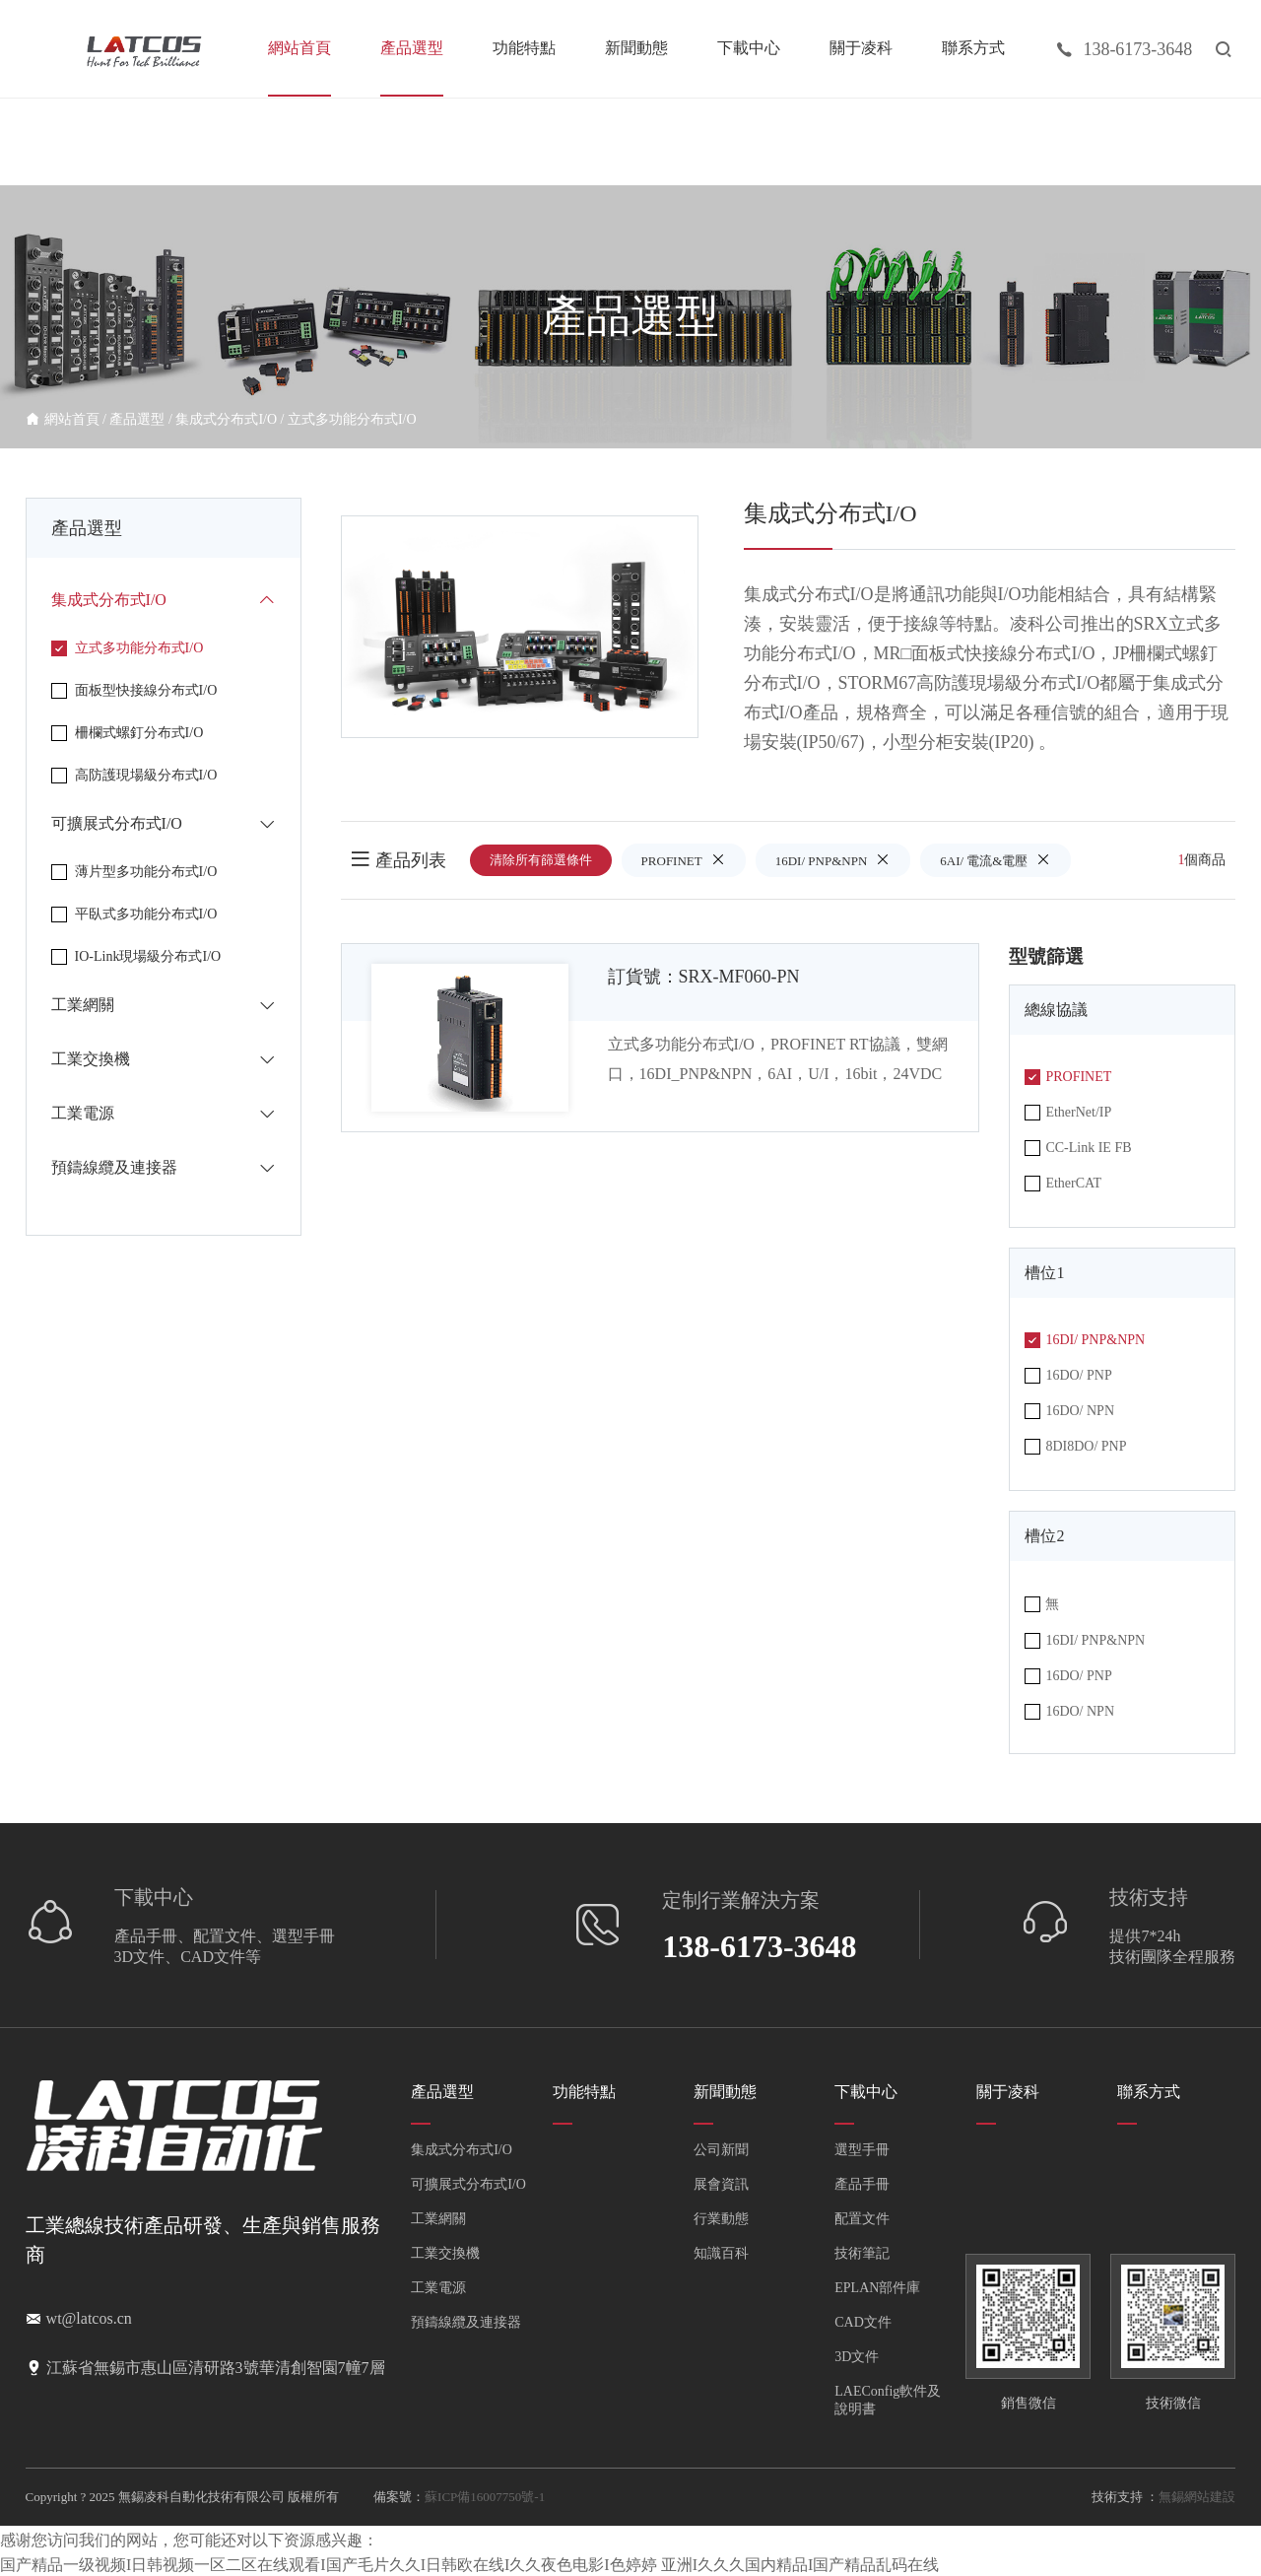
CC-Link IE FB (1078, 1148)
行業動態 (721, 2218)
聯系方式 (973, 47)
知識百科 (721, 2253)
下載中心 (748, 47)
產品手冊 (862, 2184)
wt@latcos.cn (89, 2318)
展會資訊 (721, 2184)
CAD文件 (863, 2322)
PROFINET (683, 859)
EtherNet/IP (1068, 1112)
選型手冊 (862, 2149)
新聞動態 (636, 47)
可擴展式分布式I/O (468, 2184)
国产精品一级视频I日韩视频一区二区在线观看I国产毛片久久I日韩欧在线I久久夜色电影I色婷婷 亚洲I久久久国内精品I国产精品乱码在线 (469, 2564)
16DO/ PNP (1068, 1376)
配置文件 (862, 2218)
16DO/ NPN (1069, 1411)
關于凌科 (861, 47)
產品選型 (411, 47)
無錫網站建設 (1197, 2496)
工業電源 (438, 2287)
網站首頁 (299, 47)
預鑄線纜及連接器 (466, 2322)
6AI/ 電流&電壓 (995, 859)
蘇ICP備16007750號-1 (485, 2496)
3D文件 (856, 2356)
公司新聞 (721, 2149)
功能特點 (524, 47)
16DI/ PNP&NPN (833, 859)
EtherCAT (1063, 1183)
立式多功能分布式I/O (352, 419)
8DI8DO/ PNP (1075, 1447)
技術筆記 (862, 2253)
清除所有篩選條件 (541, 859)
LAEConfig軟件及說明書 (887, 2400)
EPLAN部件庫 (877, 2287)
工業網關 (438, 2218)
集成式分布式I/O (226, 419)
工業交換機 (445, 2253)
